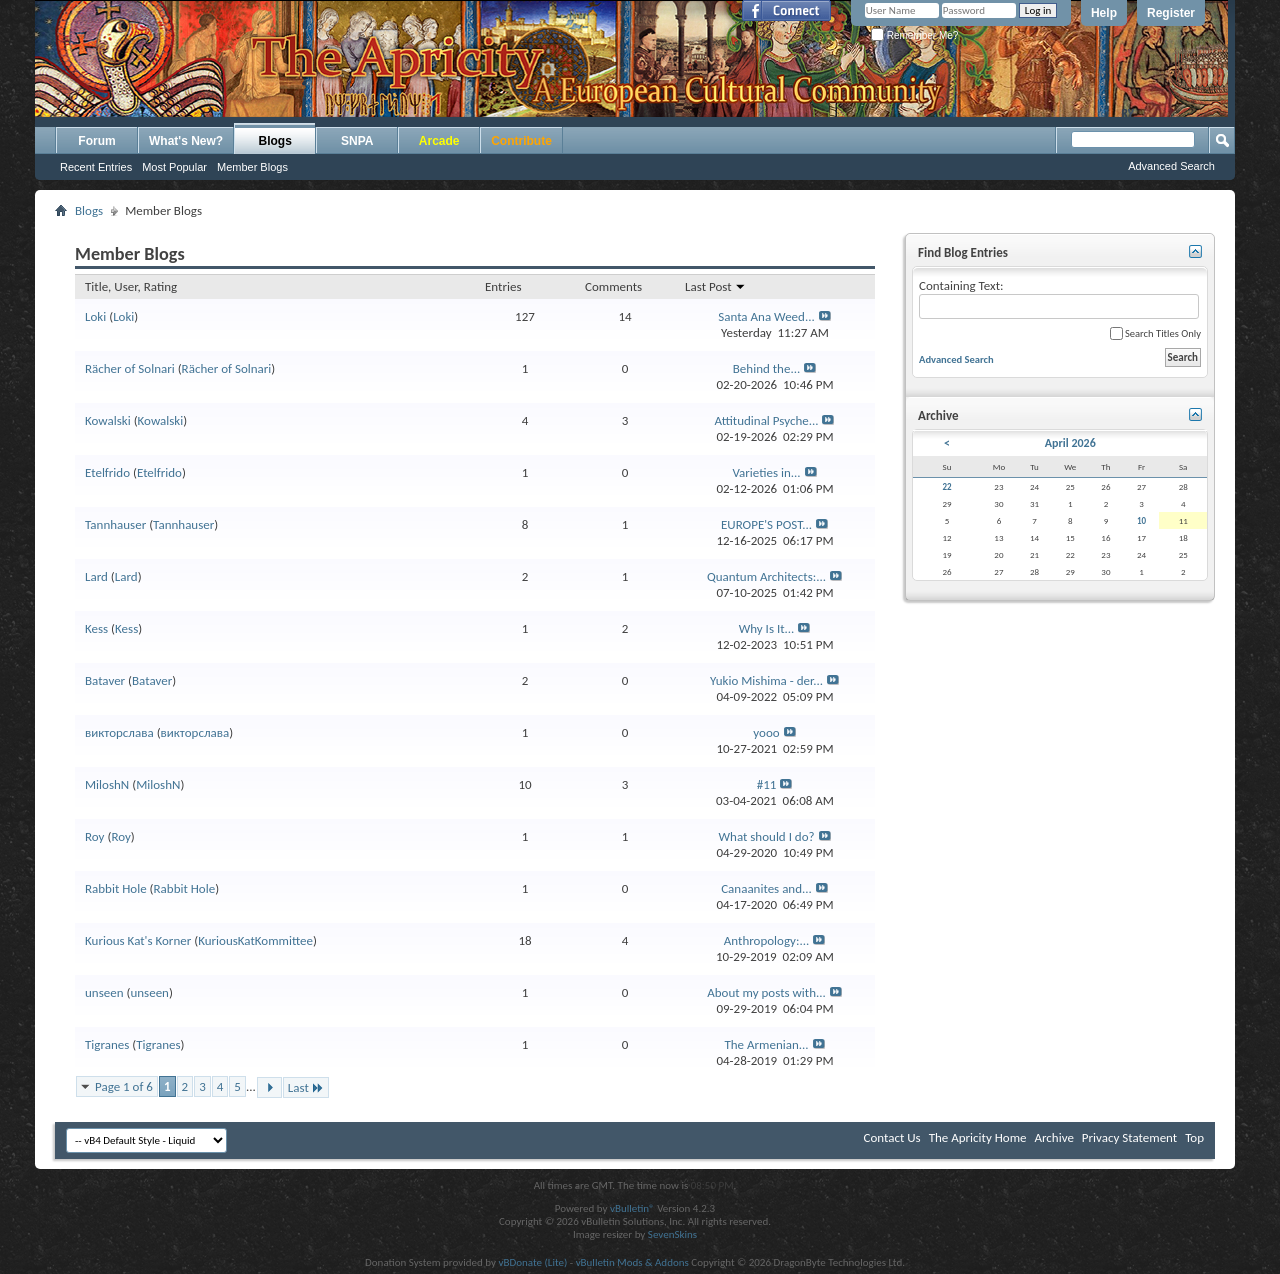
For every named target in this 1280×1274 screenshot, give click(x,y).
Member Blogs (252, 167)
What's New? (186, 141)
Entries (503, 286)
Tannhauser (115, 524)
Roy (94, 836)
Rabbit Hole (116, 888)
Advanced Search (1171, 166)
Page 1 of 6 (124, 1086)
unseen (104, 992)
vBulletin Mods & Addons (632, 1262)
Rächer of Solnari (130, 368)
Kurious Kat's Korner (138, 940)
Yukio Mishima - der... (766, 680)
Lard (96, 576)
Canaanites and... (766, 888)
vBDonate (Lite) (532, 1262)
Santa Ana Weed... (766, 316)
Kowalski (108, 420)
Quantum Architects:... (766, 576)
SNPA (357, 141)
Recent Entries (96, 167)
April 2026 (1070, 443)
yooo (766, 732)
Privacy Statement (1129, 1137)
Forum (96, 141)
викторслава (119, 732)
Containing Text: (1059, 298)
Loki (95, 316)
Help (1104, 13)
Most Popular (174, 167)
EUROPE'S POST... (766, 524)
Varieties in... (766, 472)
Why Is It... (767, 628)
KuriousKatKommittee (255, 940)
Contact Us (892, 1137)
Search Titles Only (1155, 333)
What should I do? (766, 836)
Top (1194, 1137)
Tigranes (107, 1044)
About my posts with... (766, 992)
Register (1171, 13)
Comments (613, 286)
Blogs (275, 141)
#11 (767, 784)
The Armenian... (766, 1044)
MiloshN (107, 784)
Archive (1053, 1137)
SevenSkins (672, 1234)
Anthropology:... (766, 940)
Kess (96, 628)
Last (306, 1087)
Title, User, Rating (131, 286)
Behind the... (766, 368)
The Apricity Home (978, 1137)
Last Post (715, 286)
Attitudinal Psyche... (767, 420)
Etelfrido (107, 472)
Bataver (105, 680)
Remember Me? (914, 35)
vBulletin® (632, 1208)
